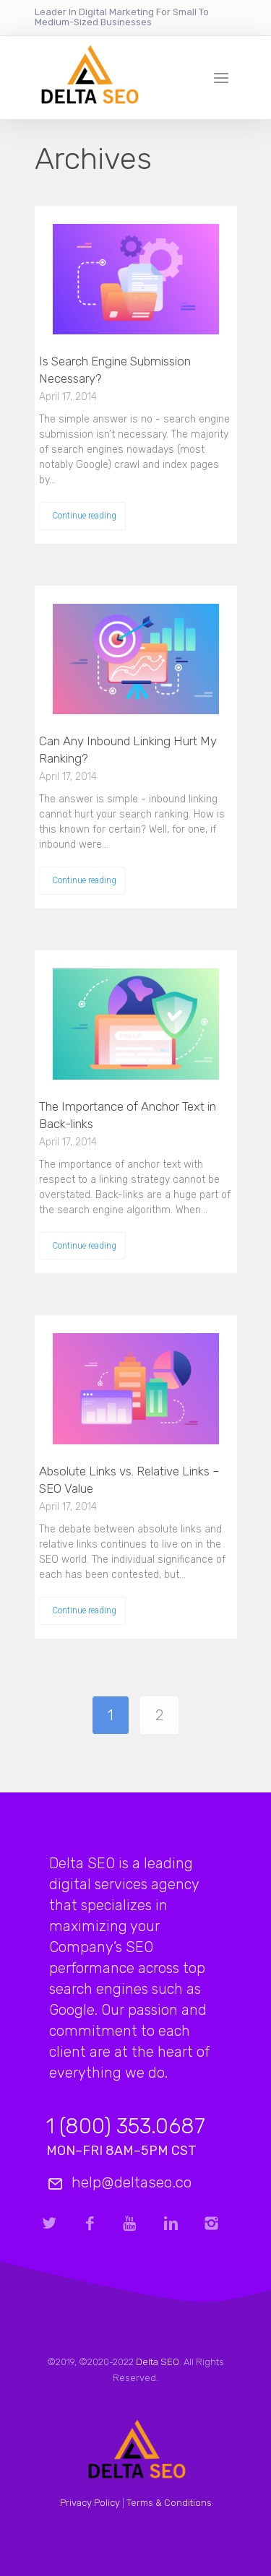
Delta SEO (157, 2361)
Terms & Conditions (169, 2502)
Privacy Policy (90, 2502)
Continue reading (84, 516)
